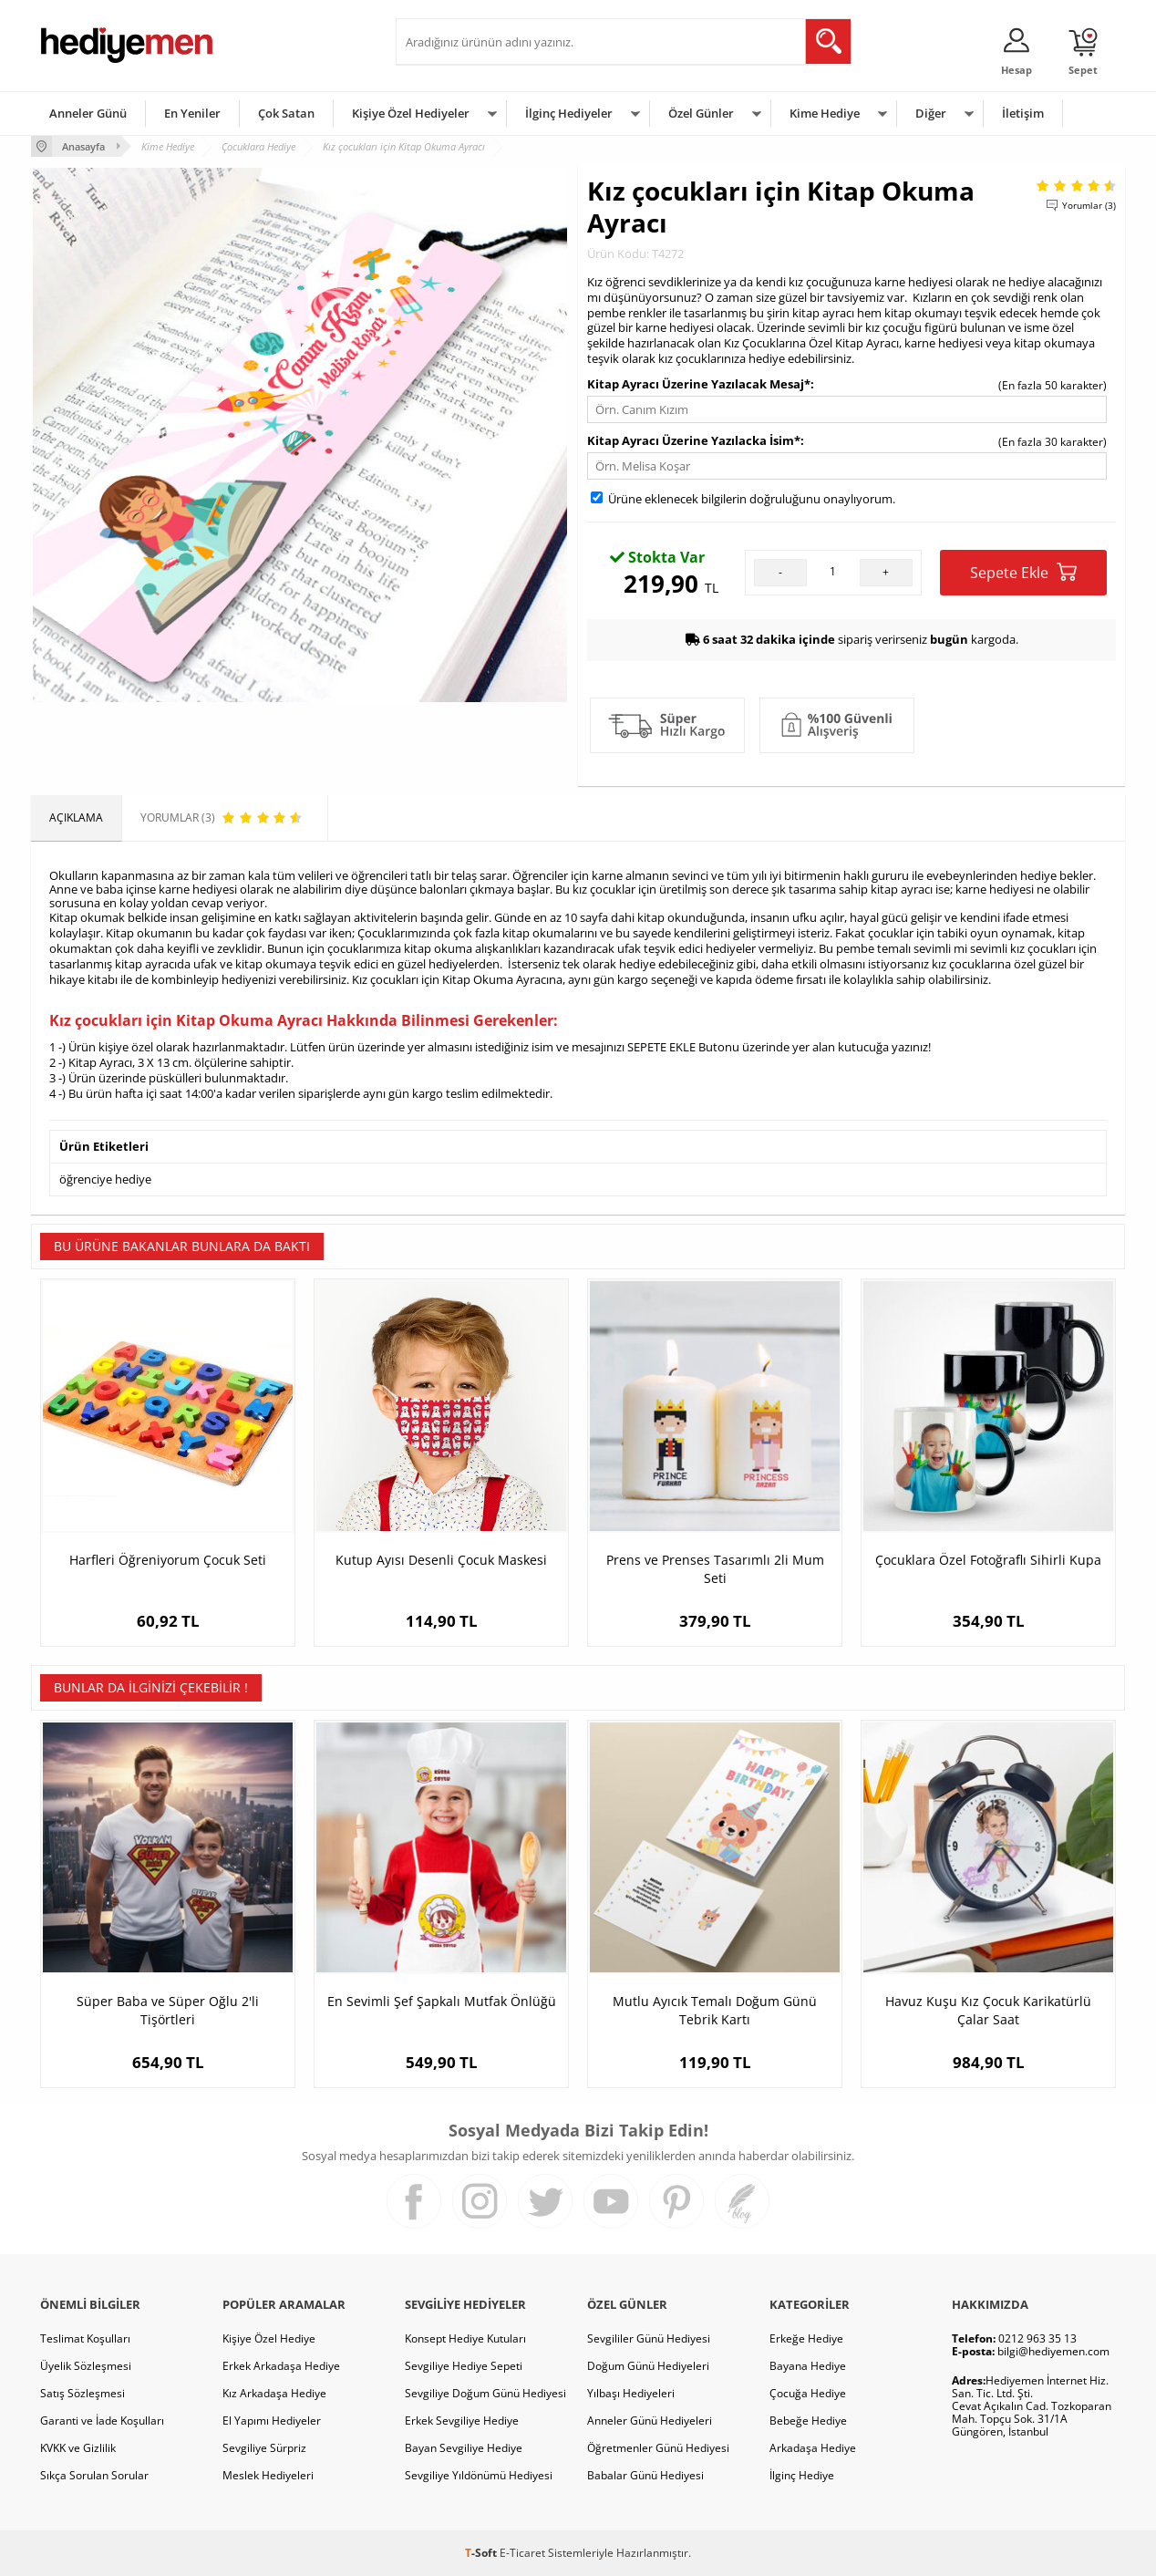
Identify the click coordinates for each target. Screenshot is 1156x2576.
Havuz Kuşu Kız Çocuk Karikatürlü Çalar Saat (988, 2010)
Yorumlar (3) (1089, 205)
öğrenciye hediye (105, 1179)
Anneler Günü (88, 113)
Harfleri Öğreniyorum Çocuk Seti (167, 1559)
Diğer (930, 113)
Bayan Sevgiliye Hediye (463, 2448)
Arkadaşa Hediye (812, 2448)
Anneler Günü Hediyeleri (649, 2420)
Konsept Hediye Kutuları (465, 2338)
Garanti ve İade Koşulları (102, 2420)
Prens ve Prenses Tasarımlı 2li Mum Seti (715, 1569)
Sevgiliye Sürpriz (264, 2448)
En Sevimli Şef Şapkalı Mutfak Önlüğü (441, 2001)
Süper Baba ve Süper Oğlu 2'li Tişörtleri (168, 2010)
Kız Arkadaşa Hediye (274, 2393)
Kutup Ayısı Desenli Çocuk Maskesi (441, 1559)
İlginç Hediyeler (569, 113)
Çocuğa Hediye (807, 2393)
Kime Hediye (825, 113)
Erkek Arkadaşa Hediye (281, 2366)
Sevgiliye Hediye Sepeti (463, 2366)
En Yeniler (192, 113)
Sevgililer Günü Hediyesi (648, 2338)
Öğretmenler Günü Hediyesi (658, 2448)
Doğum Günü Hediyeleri (648, 2366)
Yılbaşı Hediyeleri (631, 2393)
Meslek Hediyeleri (268, 2475)
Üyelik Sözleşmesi (85, 2366)
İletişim (1023, 113)
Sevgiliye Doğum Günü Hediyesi (485, 2393)
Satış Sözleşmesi (82, 2393)
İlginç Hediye (801, 2475)
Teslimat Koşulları (85, 2338)
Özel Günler (701, 113)
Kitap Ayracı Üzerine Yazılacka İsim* (693, 440)
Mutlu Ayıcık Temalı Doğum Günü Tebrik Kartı (715, 2010)
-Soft (482, 2552)
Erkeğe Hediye (806, 2338)
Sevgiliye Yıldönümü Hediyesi (478, 2475)
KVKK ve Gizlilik (78, 2448)
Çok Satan (286, 113)
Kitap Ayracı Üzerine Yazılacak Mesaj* (698, 384)
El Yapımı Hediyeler (271, 2420)
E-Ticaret (522, 2552)
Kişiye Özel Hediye (268, 2338)
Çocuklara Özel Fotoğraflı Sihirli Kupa (988, 1559)
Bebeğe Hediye (808, 2420)
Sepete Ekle (1023, 572)
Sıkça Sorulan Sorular (94, 2475)
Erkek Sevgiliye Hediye (462, 2420)
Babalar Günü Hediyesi (645, 2475)
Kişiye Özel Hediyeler (411, 113)
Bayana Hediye (807, 2366)
